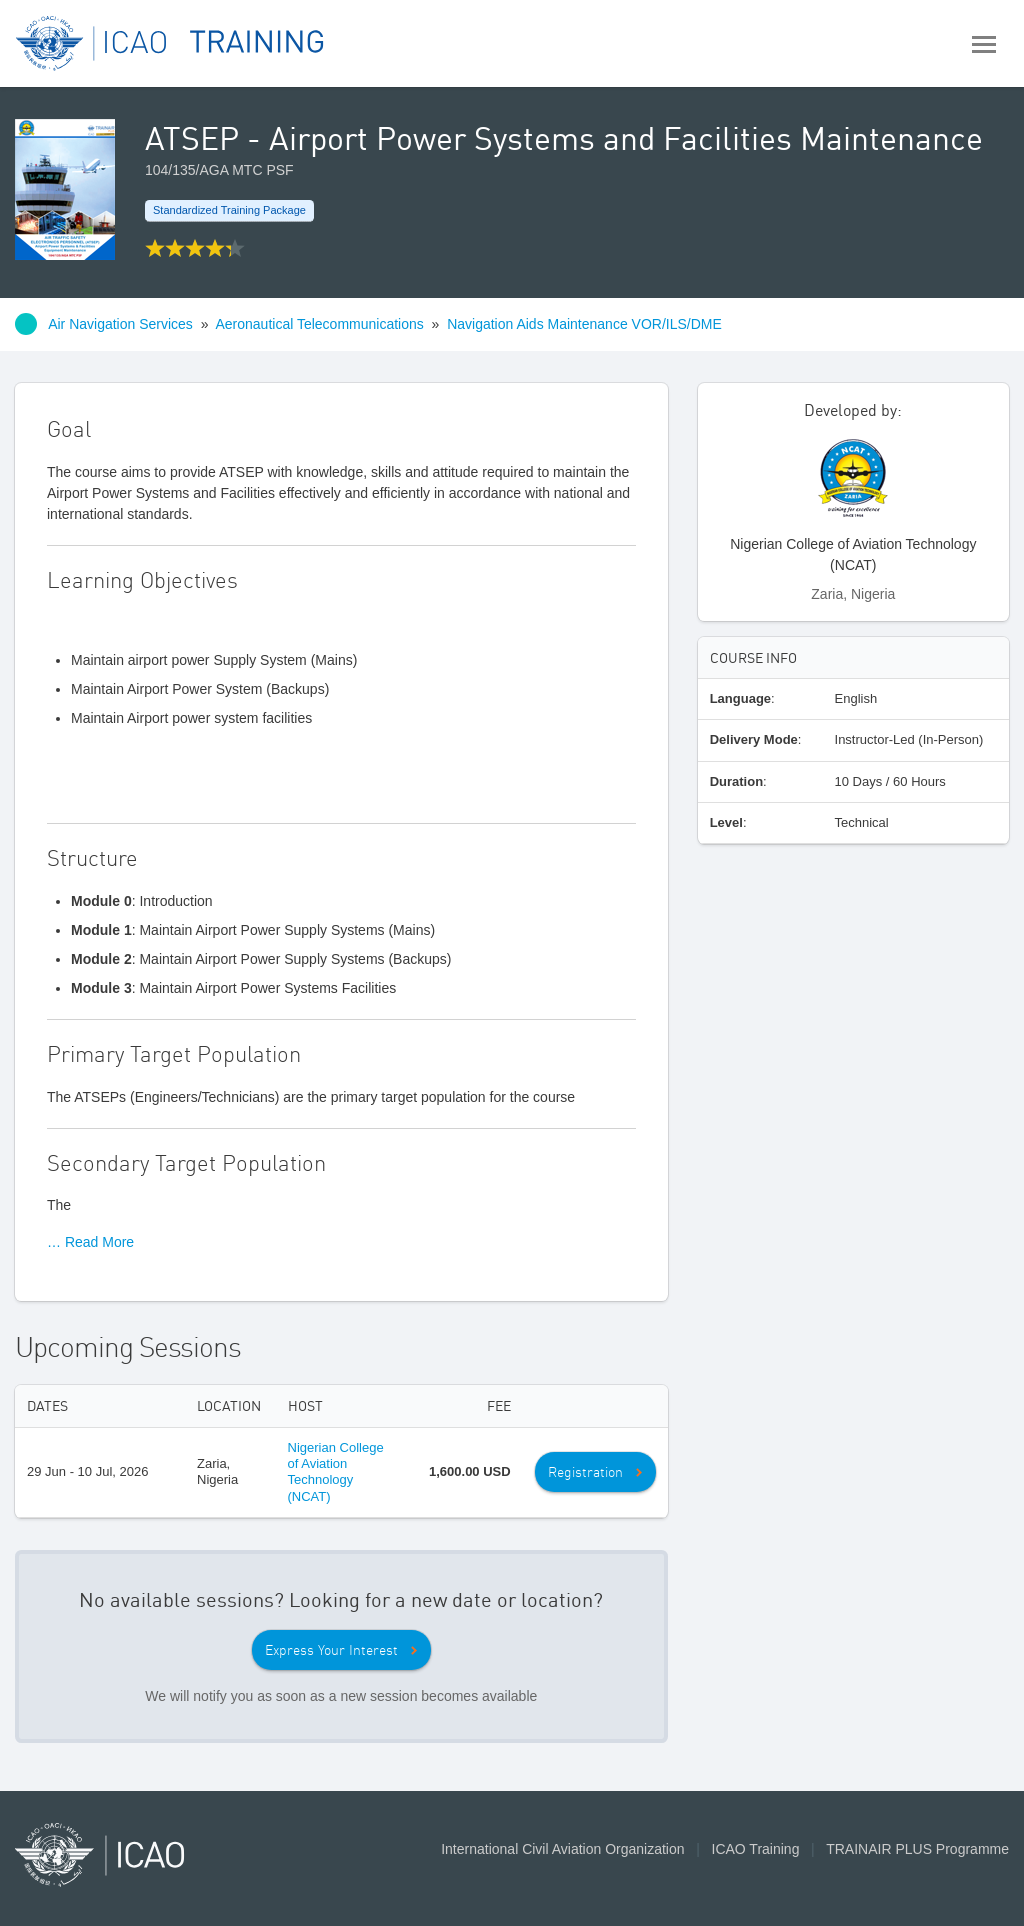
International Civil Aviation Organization (562, 1849)
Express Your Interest (331, 1650)
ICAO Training (756, 1849)
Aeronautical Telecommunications (319, 324)
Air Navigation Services (120, 324)
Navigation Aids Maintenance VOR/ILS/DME (584, 324)
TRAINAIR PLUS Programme (917, 1849)
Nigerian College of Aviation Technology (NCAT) (336, 1472)
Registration (585, 1472)
